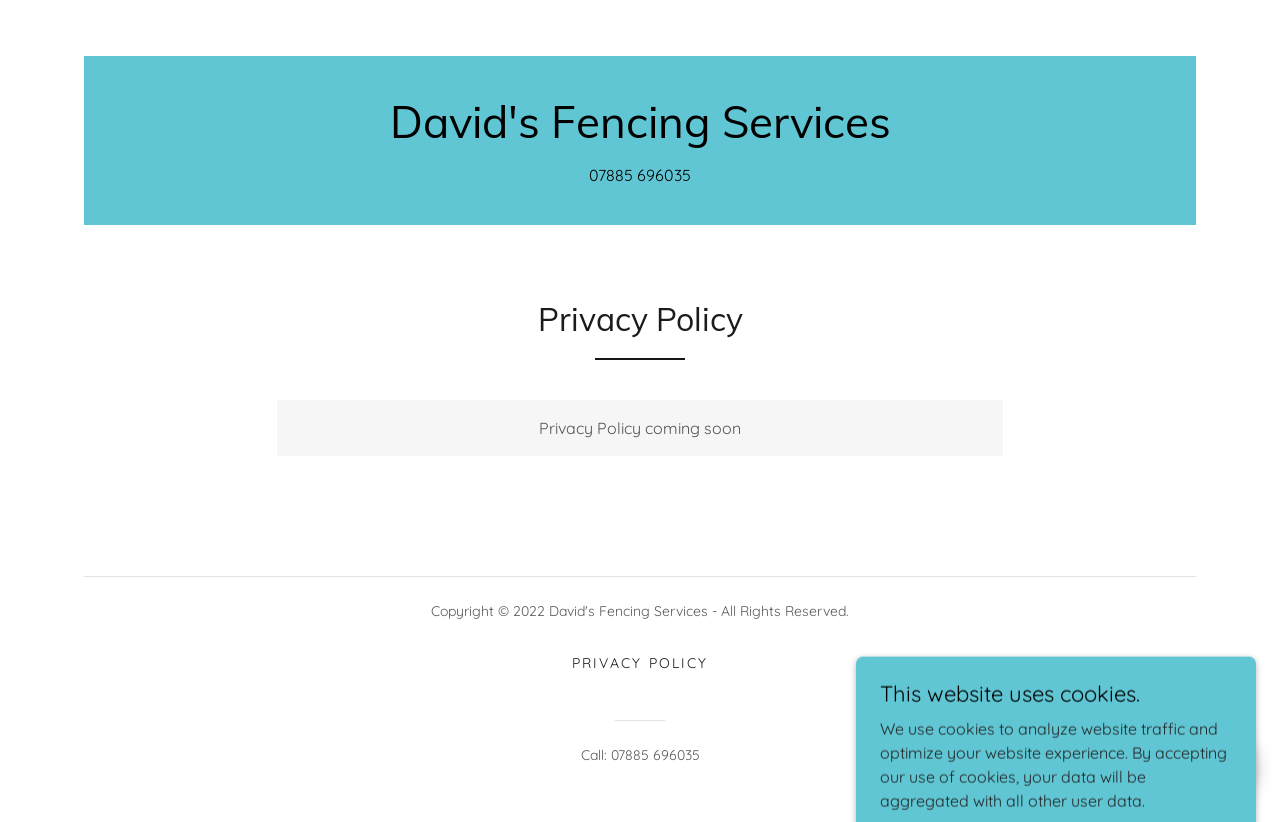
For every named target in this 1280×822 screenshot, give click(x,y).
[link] (640, 132)
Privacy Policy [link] (639, 663)
